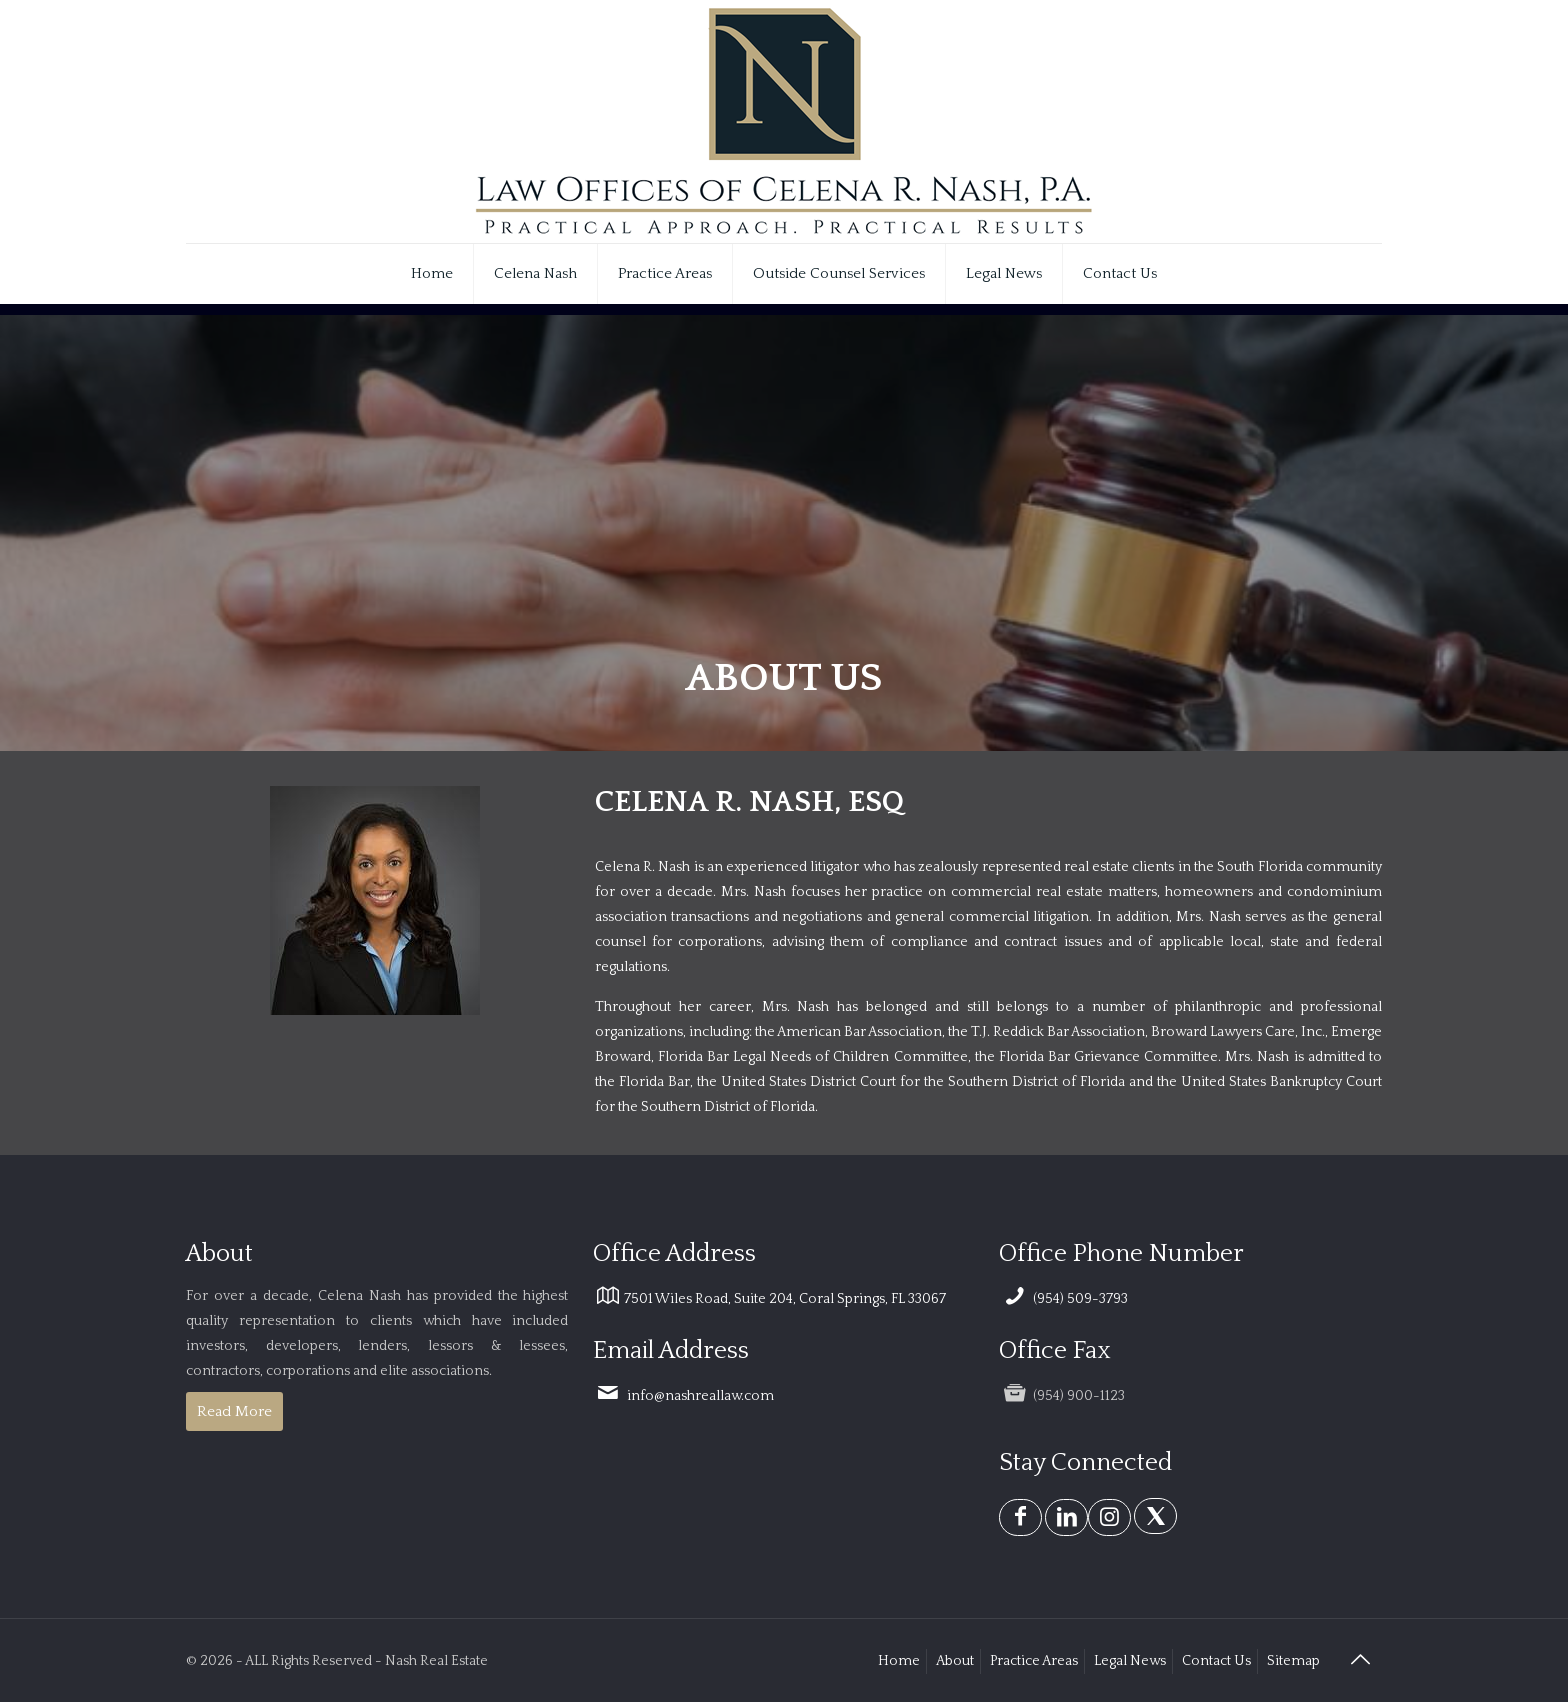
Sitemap (1293, 1661)
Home (899, 1661)
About (955, 1661)
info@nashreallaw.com (683, 1396)
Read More (234, 1411)
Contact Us (1216, 1661)
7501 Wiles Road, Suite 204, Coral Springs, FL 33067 (769, 1299)
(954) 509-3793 (1063, 1299)
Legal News (1130, 1661)
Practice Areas (1034, 1661)
